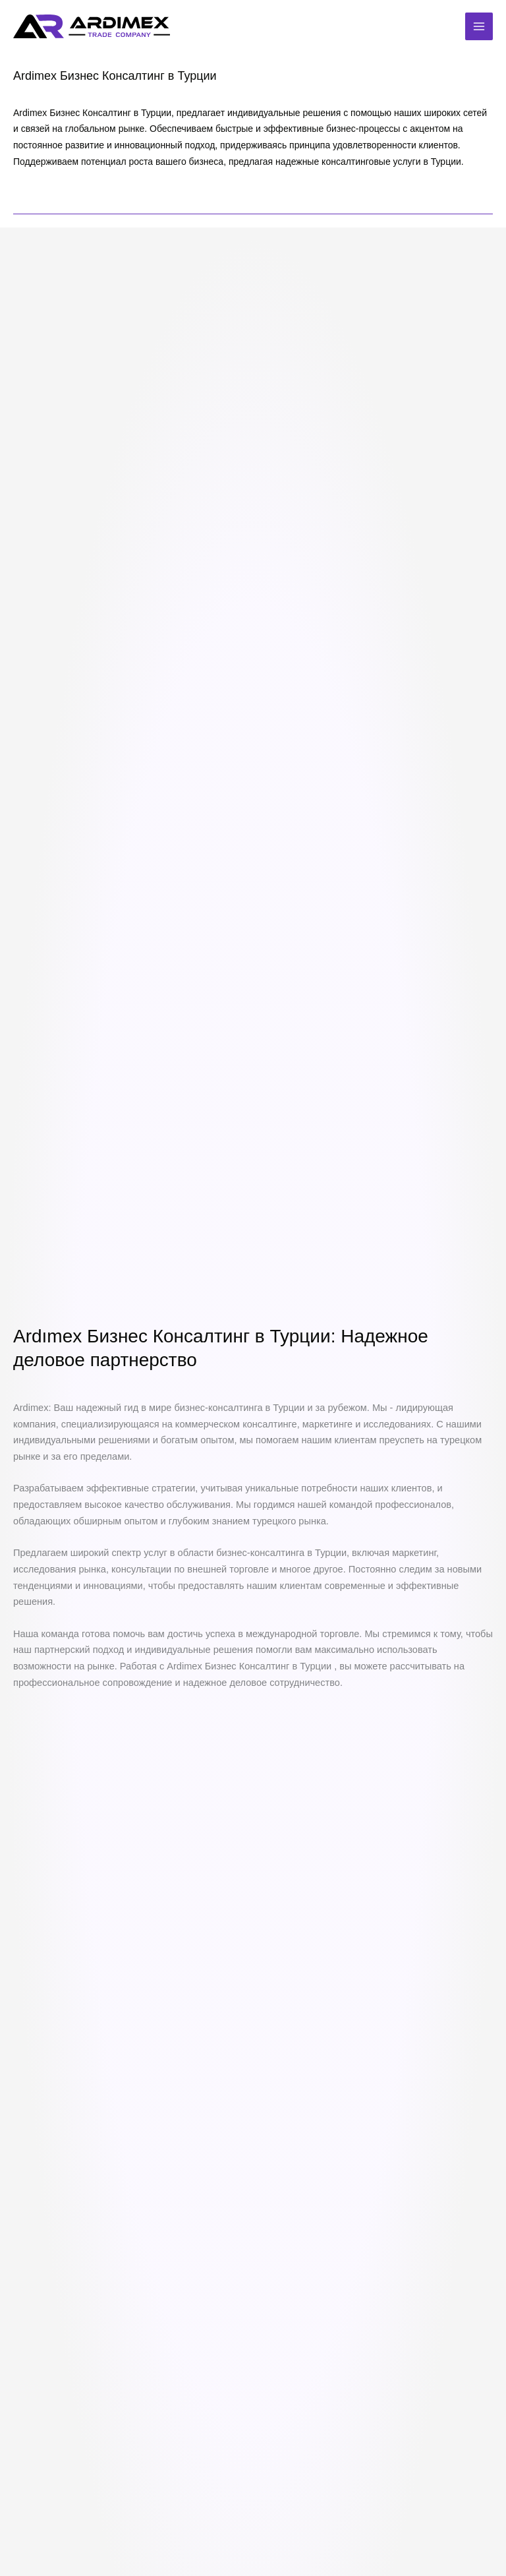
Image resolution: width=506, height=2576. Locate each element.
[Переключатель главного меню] (479, 26)
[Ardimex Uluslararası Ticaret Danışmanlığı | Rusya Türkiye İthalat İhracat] (93, 27)
